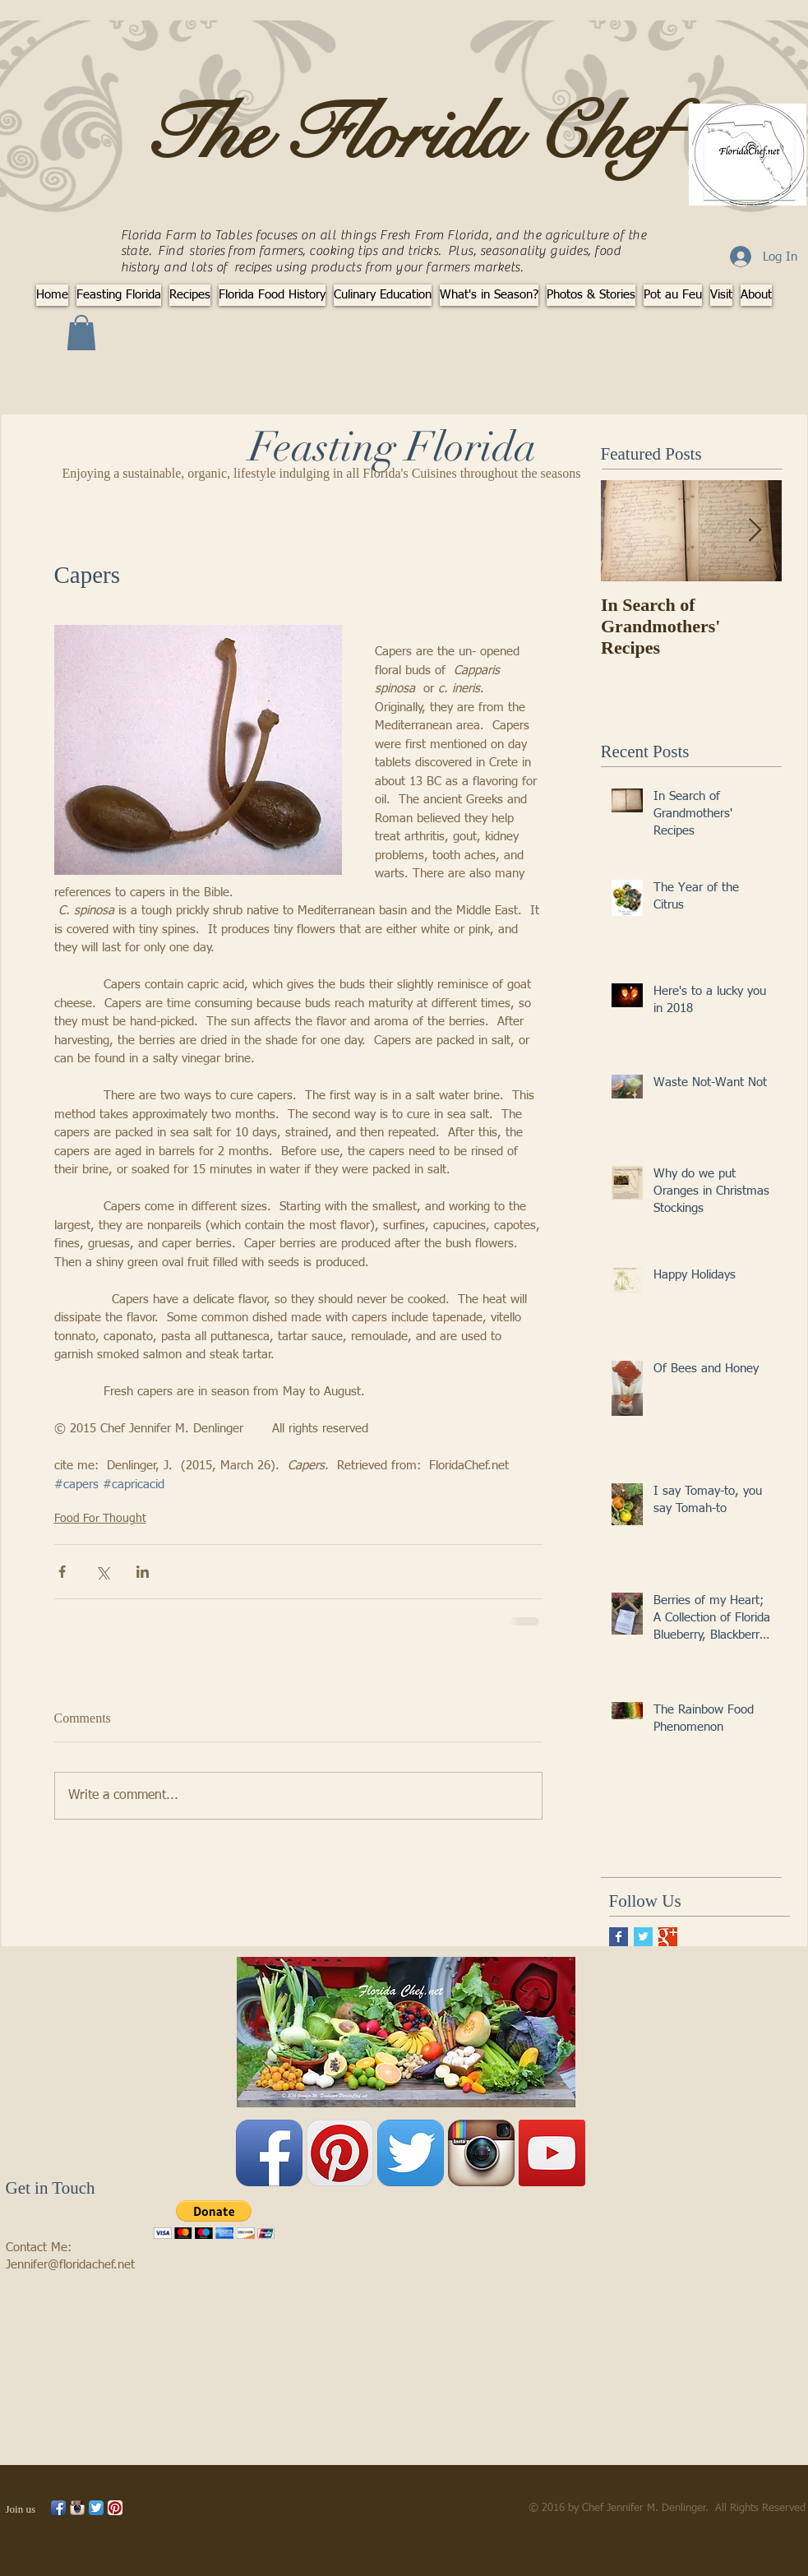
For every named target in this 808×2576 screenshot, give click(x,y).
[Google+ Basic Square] (667, 1936)
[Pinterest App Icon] (340, 2153)
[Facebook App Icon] (269, 2153)
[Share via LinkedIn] (142, 1571)
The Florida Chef (405, 134)
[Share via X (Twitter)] (102, 1571)
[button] (81, 332)
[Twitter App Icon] (410, 2153)
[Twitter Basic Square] (643, 1936)
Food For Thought (100, 1518)
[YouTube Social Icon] (552, 2153)
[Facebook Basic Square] (618, 1936)
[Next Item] (755, 531)
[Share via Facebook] (62, 1571)
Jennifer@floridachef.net (70, 2265)
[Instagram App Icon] (481, 2153)
